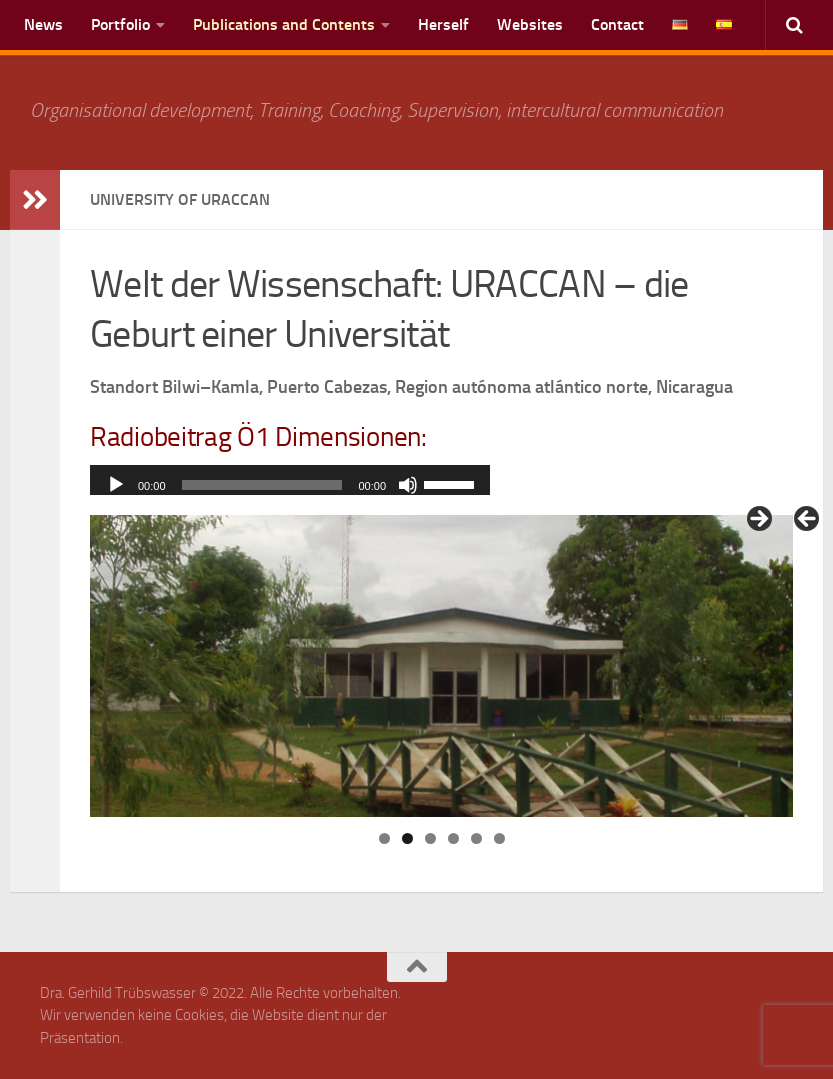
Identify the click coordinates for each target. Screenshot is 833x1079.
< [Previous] (808, 520)
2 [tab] (407, 838)
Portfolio (120, 24)
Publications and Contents (284, 24)
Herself (443, 24)
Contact (617, 24)
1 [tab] (384, 838)
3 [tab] (430, 838)
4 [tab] (453, 838)
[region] (441, 665)
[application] (290, 485)
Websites (530, 24)
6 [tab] (499, 838)
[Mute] (408, 485)
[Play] (116, 485)
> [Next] (758, 520)
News (43, 24)
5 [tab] (476, 838)
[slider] (262, 485)
